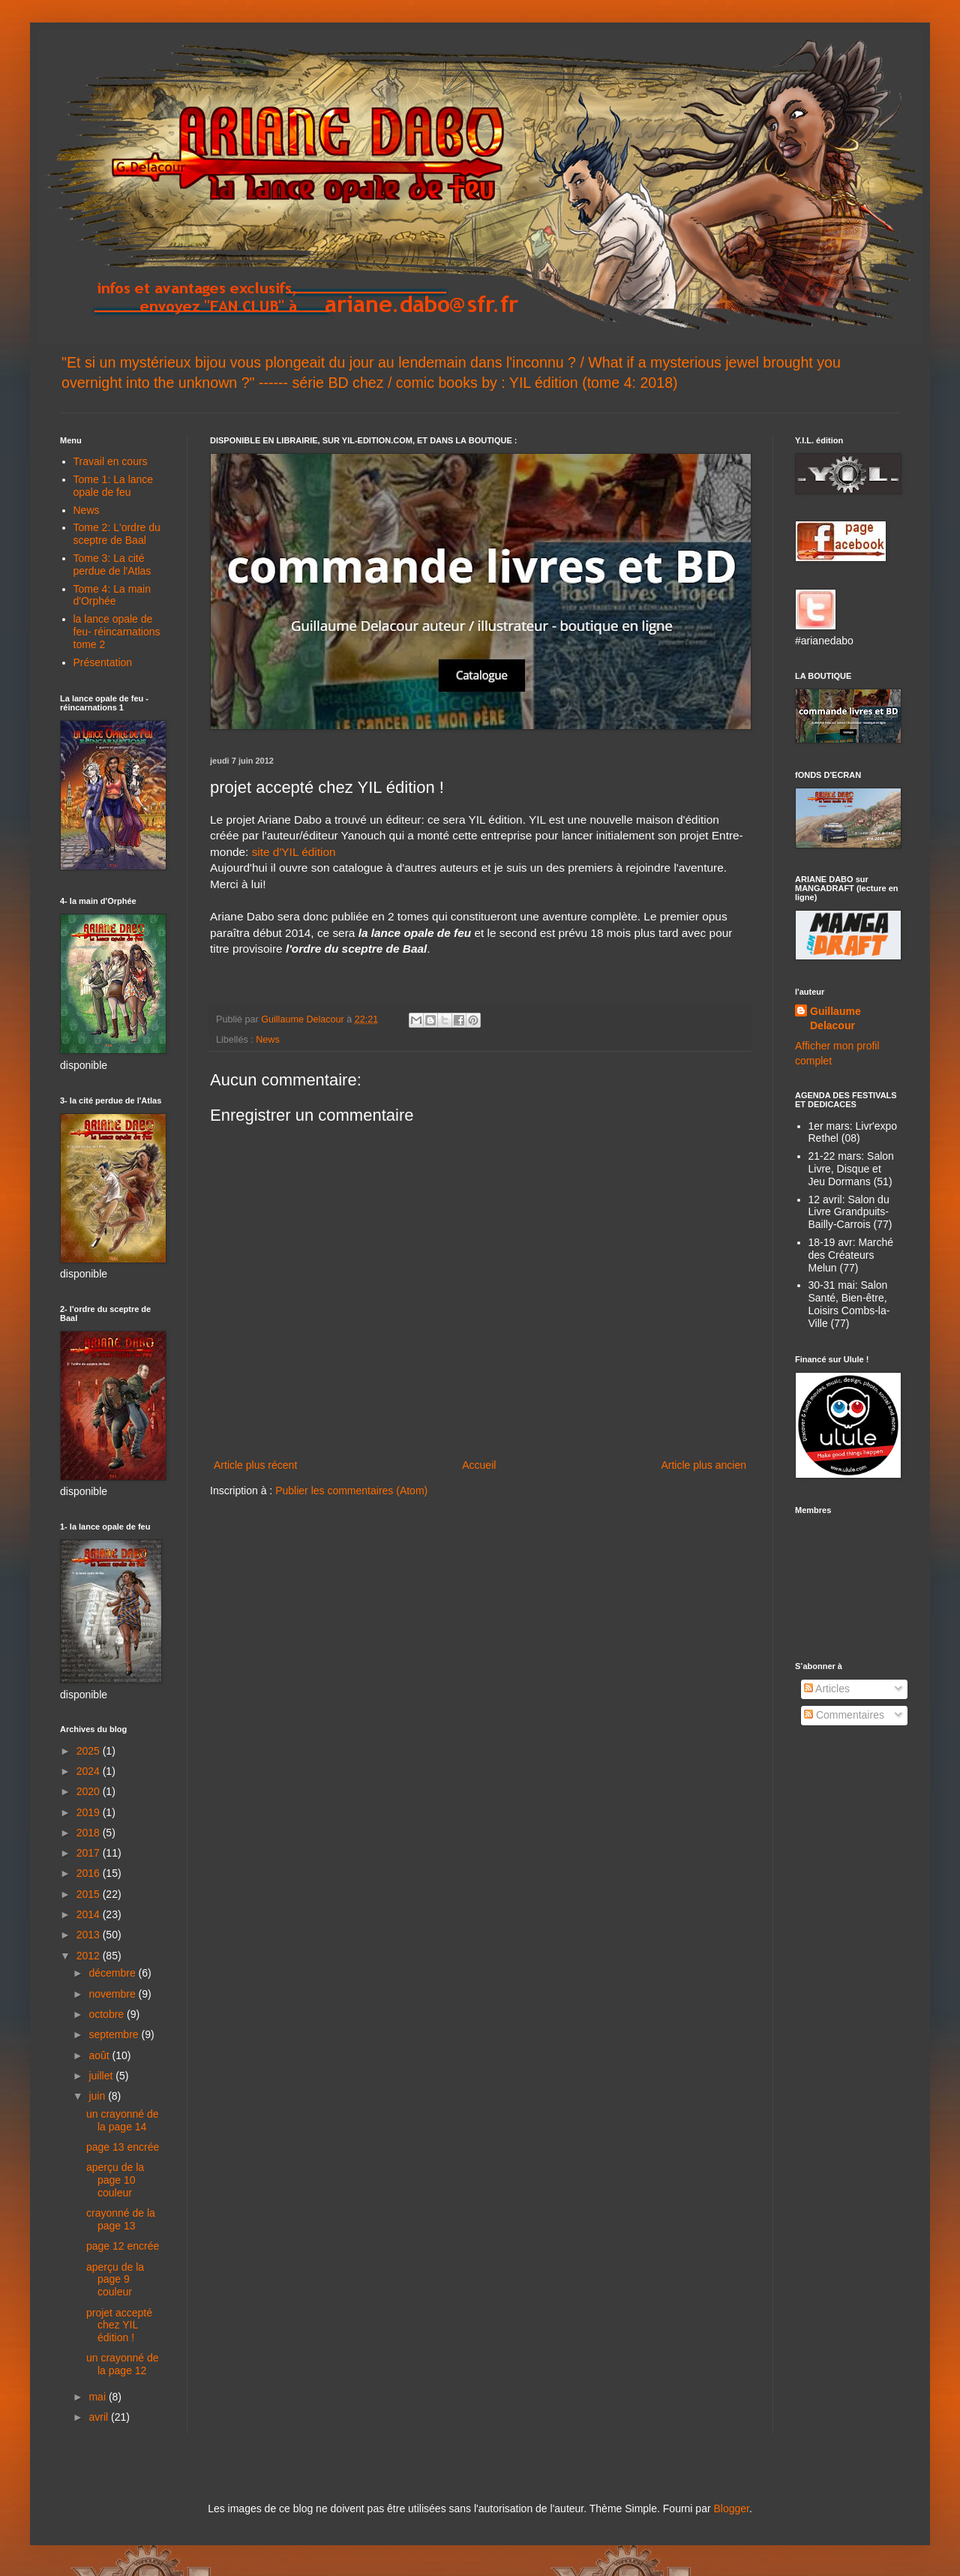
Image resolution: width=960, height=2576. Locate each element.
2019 (89, 1812)
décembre (113, 1973)
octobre (107, 2014)
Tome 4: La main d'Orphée (113, 595)
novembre (113, 1994)
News (268, 1039)
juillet (102, 2076)
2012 (89, 1956)
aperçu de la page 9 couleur (115, 2279)
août (100, 2055)
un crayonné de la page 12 (122, 2364)
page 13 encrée (122, 2147)
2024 (89, 1771)
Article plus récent (255, 1465)
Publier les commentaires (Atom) (351, 1491)
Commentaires (844, 1715)
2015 (89, 1894)
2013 (89, 1935)
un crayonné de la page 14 (122, 2120)
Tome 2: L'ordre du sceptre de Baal (117, 533)
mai (98, 2397)
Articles (827, 1689)
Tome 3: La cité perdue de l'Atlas (113, 564)
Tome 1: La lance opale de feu (114, 485)
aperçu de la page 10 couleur (115, 2180)
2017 (89, 1853)
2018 (89, 1833)
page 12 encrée (122, 2246)
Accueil (479, 1465)
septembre (114, 2034)
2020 (89, 1791)
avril (99, 2417)
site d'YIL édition (294, 851)
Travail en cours (111, 461)
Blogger (730, 2508)
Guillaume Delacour (835, 1018)
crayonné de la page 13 (120, 2219)
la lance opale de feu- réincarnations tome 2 (117, 631)
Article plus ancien (703, 1465)
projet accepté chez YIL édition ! (119, 2325)
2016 (89, 1873)
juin (98, 2096)
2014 (89, 1914)
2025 (89, 1751)
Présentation (103, 662)
